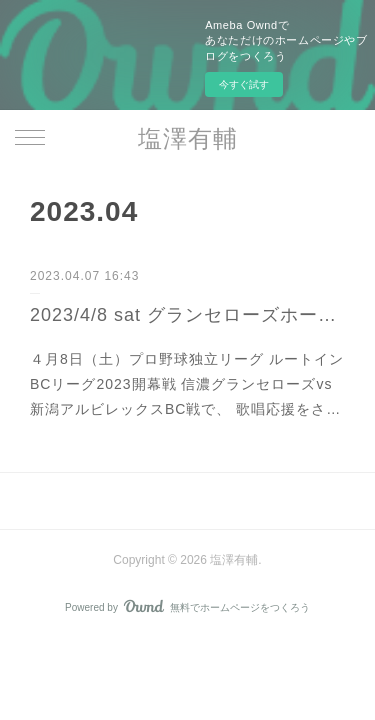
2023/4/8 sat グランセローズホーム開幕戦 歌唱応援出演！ (187, 315)
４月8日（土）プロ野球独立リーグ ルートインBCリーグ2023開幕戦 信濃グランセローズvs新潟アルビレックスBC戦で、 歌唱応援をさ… (187, 384)
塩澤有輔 (188, 138)
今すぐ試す (244, 84)
